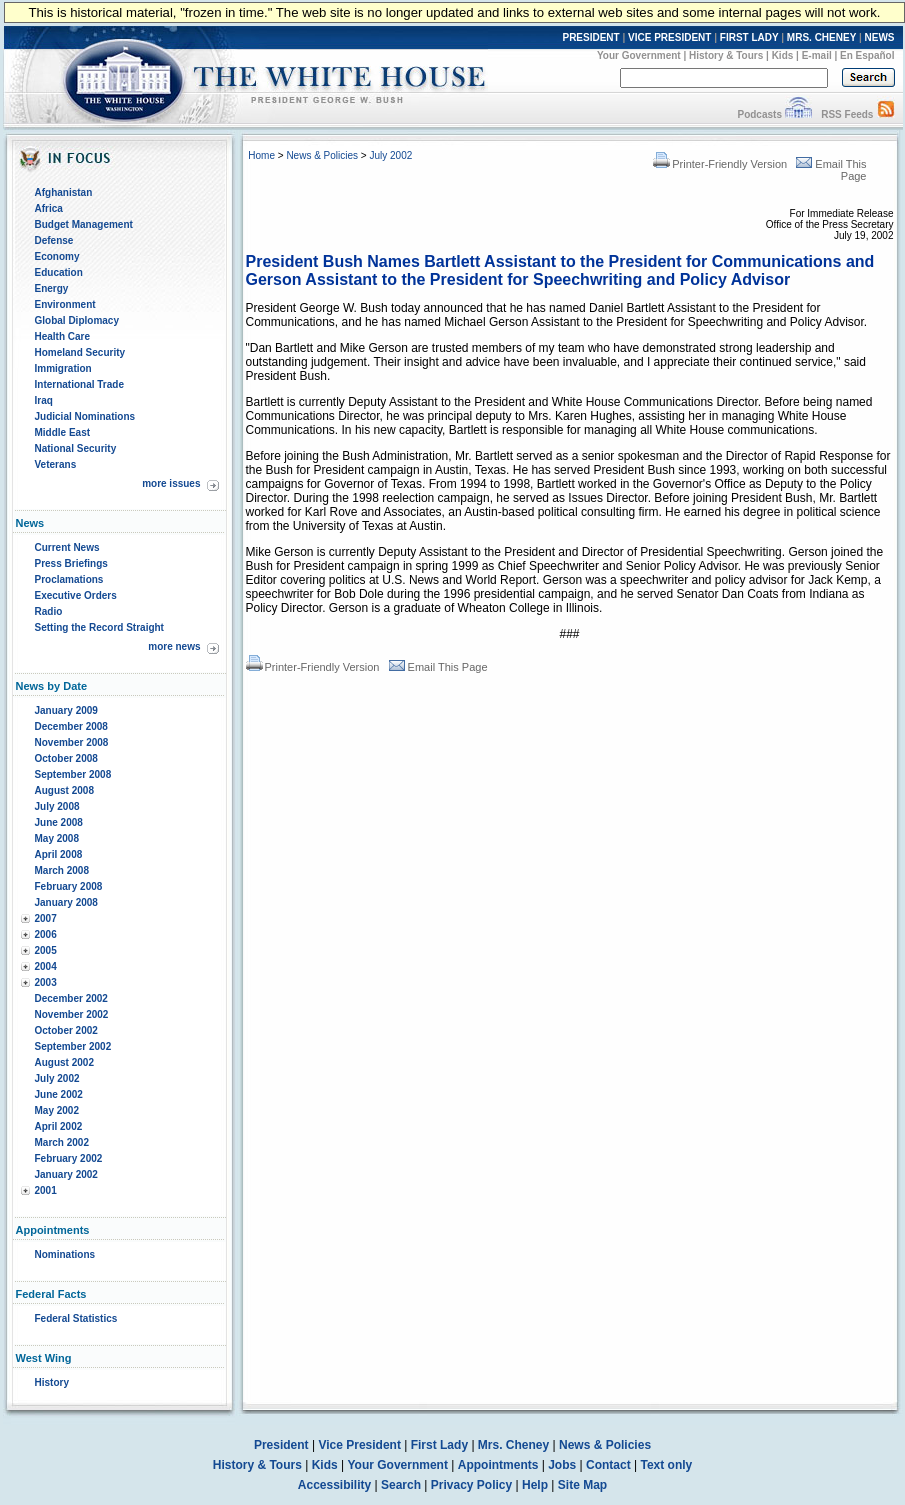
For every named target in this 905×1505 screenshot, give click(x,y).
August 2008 (64, 790)
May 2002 (57, 1110)
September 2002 (73, 1046)
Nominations (65, 1254)
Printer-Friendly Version (720, 164)
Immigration (63, 368)
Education (59, 272)
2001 (46, 1190)
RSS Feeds (847, 114)
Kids (783, 55)
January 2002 (66, 1174)
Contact (608, 1465)
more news (174, 646)
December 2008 (71, 726)
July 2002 (57, 1078)
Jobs (562, 1465)
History (52, 1382)
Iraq (44, 400)
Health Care (63, 336)
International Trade (79, 384)
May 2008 (57, 838)
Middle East (63, 432)
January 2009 (66, 710)
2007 (46, 918)
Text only (666, 1465)
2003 (46, 982)
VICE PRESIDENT (669, 37)
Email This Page (438, 667)
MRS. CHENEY (821, 37)
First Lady (439, 1445)
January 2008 (66, 902)
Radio (49, 611)
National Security (76, 448)
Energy (52, 288)
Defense (54, 240)
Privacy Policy (471, 1485)
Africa (49, 208)
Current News (67, 547)
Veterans (56, 464)
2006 (46, 934)
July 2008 (57, 806)
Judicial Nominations (85, 416)
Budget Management (84, 224)
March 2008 (62, 870)
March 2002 (62, 1142)
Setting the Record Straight (99, 627)
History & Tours (726, 55)
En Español (867, 55)
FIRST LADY (749, 37)
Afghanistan (64, 192)
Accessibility (334, 1485)
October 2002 (66, 1030)
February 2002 (69, 1158)
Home (261, 155)
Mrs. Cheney (513, 1445)
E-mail (817, 55)
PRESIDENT (590, 37)
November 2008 (72, 742)
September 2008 (73, 774)
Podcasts (759, 114)
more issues (171, 483)
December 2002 (71, 998)
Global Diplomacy (77, 320)
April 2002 (59, 1126)
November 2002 (72, 1014)
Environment (65, 304)
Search (401, 1485)
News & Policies (322, 155)
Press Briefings (71, 563)
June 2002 (59, 1094)
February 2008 (69, 886)
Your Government (639, 55)
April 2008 (59, 854)
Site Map (582, 1485)
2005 (46, 950)
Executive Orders (76, 595)
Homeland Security (80, 352)
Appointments (498, 1465)
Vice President (359, 1445)
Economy (57, 256)
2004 (46, 966)
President (281, 1445)
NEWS (880, 37)
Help (535, 1485)
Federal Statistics (76, 1318)
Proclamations (69, 579)
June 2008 (59, 822)
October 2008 (66, 758)
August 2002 (64, 1062)
